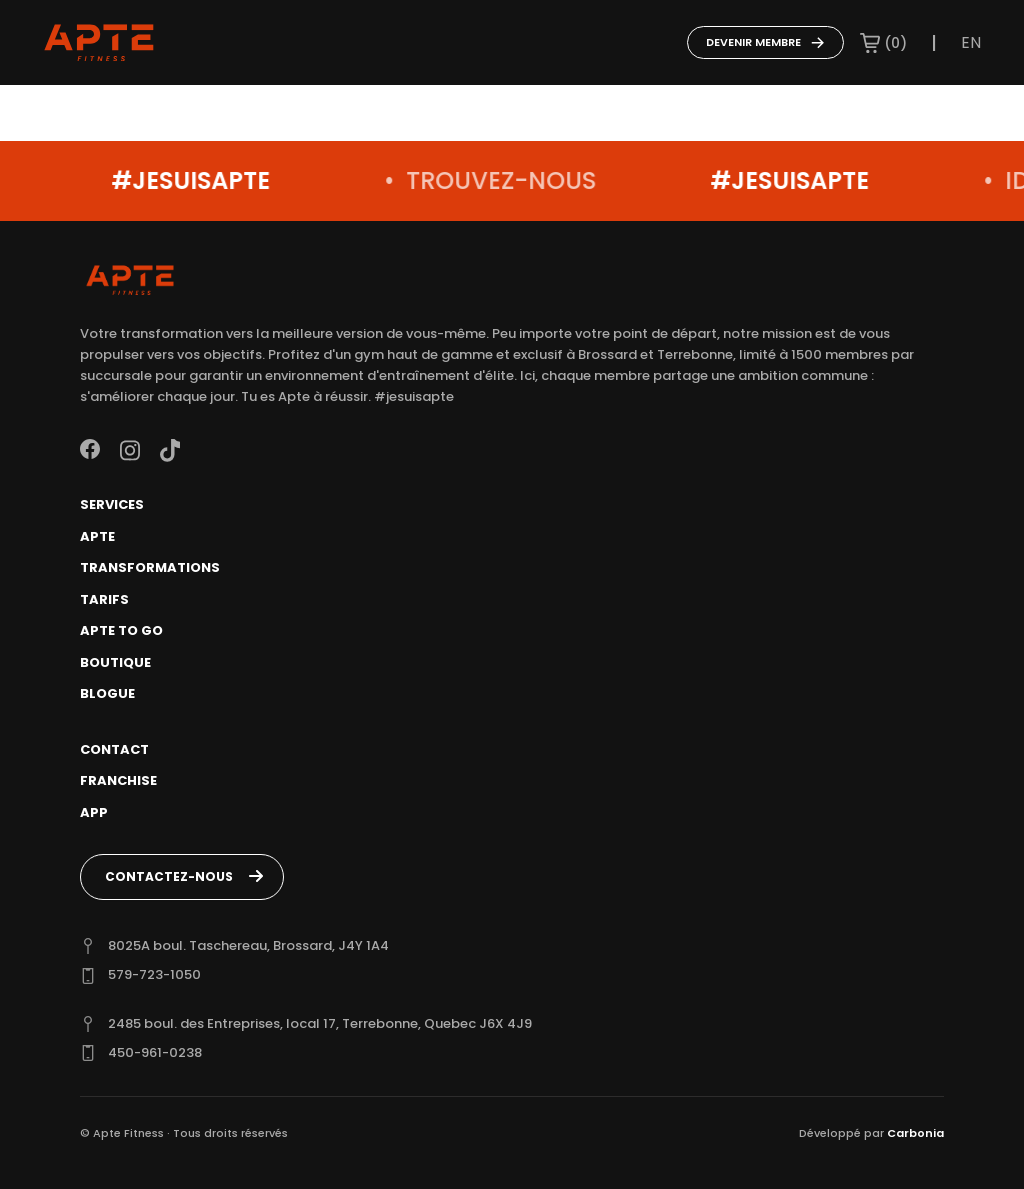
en (971, 42)
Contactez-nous (169, 876)
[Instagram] (130, 449)
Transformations (150, 567)
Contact (114, 749)
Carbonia (915, 1133)
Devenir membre (765, 42)
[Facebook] (90, 449)
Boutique (115, 662)
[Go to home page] (99, 43)
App (94, 812)
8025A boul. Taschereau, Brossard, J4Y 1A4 (248, 945)
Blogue (107, 693)
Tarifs (104, 599)
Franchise (118, 780)
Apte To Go (121, 630)
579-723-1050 (154, 974)
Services (112, 504)
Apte (97, 536)
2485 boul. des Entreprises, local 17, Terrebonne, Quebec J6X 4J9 (320, 1023)
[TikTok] (170, 449)
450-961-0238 (155, 1052)
